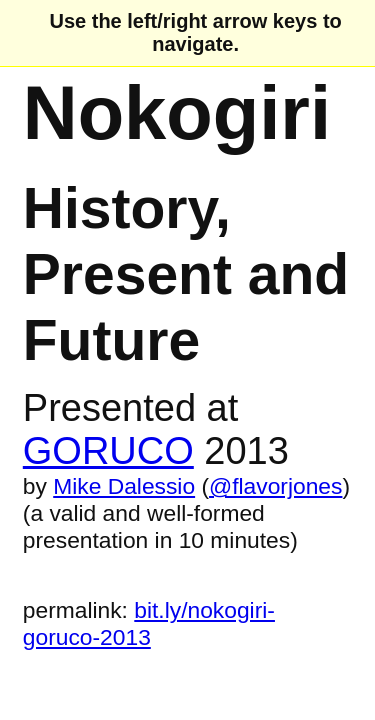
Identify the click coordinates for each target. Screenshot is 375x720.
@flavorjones (275, 486)
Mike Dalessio (124, 486)
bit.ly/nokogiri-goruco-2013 (149, 623)
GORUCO (108, 451)
